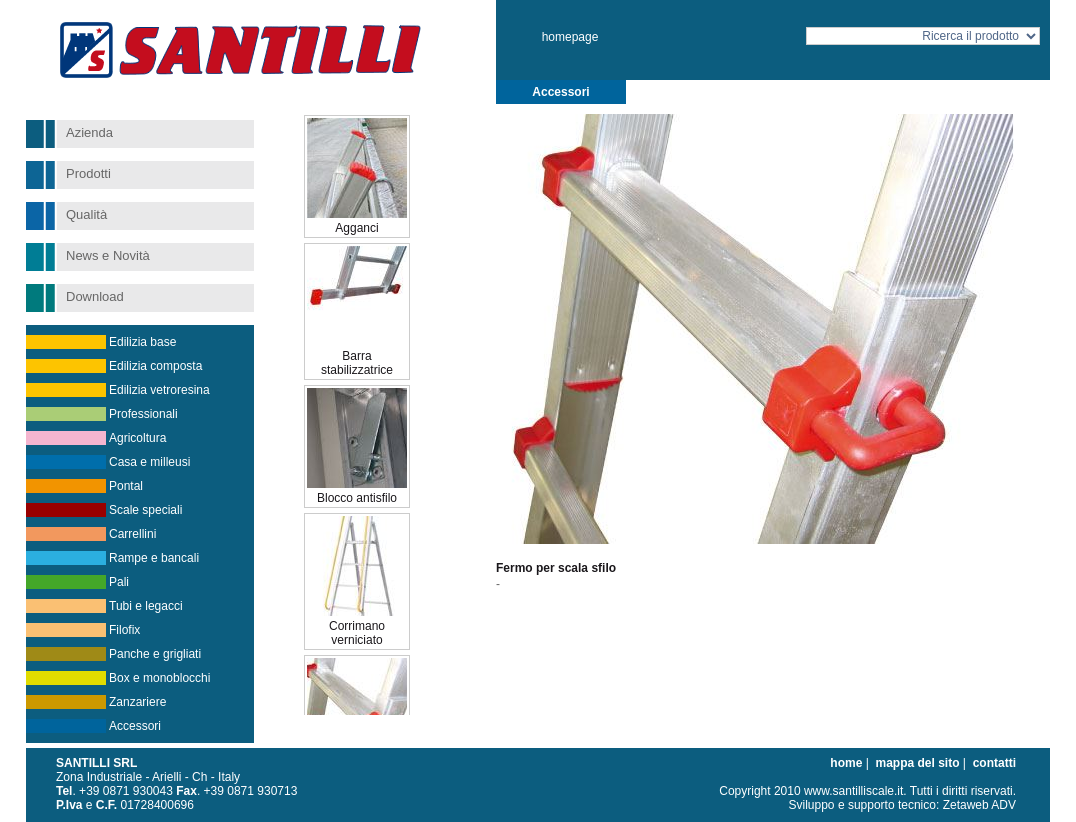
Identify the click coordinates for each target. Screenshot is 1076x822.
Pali (119, 582)
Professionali (143, 414)
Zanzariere (137, 702)
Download (95, 296)
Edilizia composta (155, 366)
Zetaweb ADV (979, 805)
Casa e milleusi (149, 462)
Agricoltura (137, 438)
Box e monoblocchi (159, 678)
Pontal (126, 486)
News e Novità (108, 255)
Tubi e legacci (146, 606)
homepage (570, 37)
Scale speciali (145, 510)
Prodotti (88, 173)
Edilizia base (142, 342)
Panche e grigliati (155, 654)
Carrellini (132, 534)
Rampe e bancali (154, 558)
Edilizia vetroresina (159, 390)
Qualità (86, 214)
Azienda (89, 132)
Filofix (124, 630)
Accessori (135, 726)
